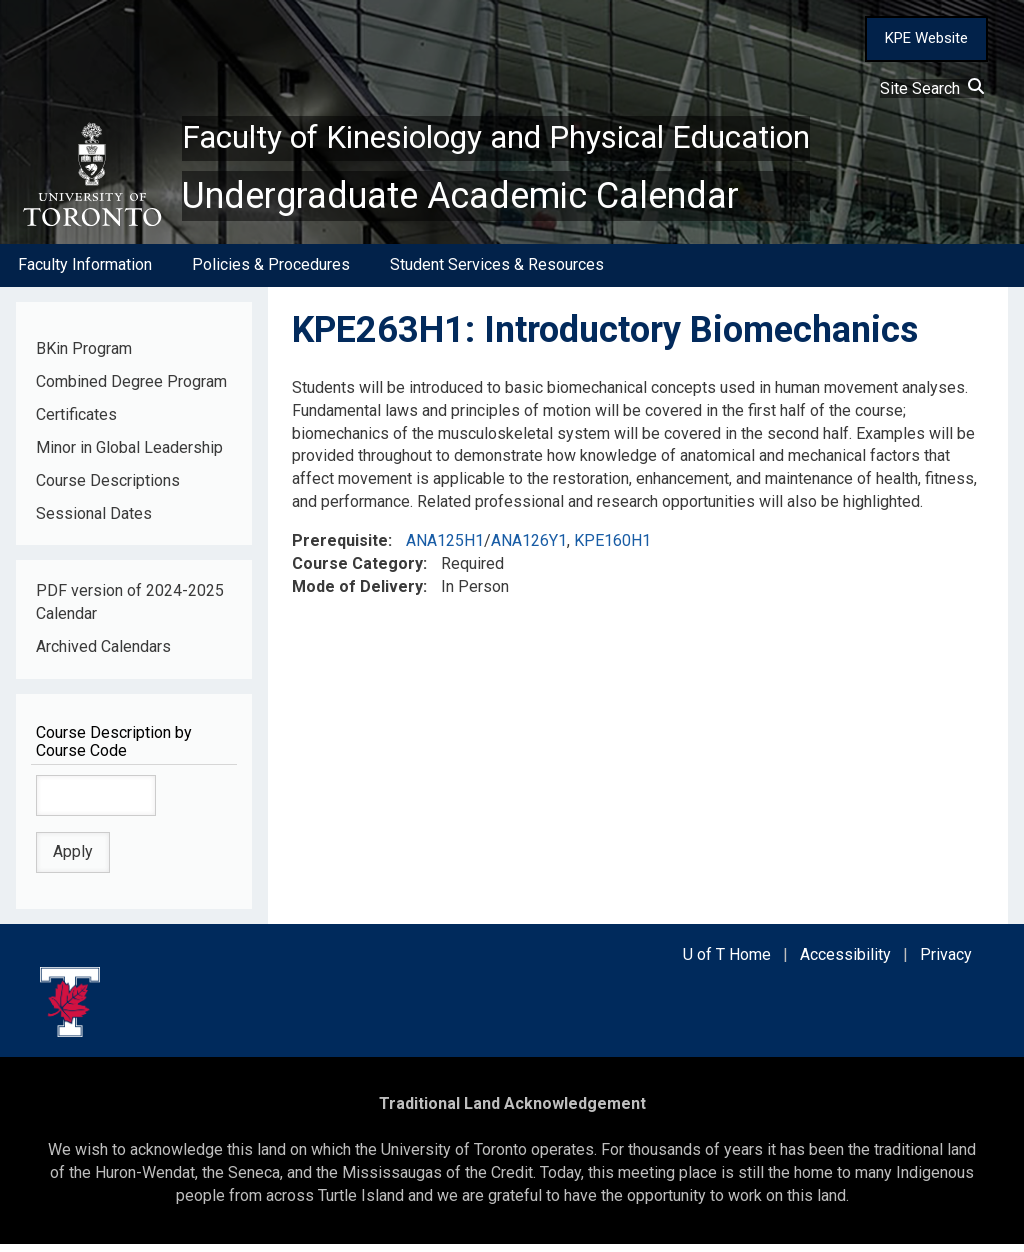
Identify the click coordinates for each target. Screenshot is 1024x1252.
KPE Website (926, 38)
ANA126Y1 (529, 548)
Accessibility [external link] (845, 962)
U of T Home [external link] (727, 962)
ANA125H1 (445, 548)
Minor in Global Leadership (129, 455)
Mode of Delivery (357, 594)
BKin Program (84, 356)
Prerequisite (340, 548)
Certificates (76, 422)
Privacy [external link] (946, 962)
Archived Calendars (103, 654)
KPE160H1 (612, 548)
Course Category (357, 571)
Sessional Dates (94, 521)
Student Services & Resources (497, 273)
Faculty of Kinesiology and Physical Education (547, 141)
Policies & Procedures (271, 273)
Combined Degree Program (131, 389)
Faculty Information (85, 273)
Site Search (932, 88)
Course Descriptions (108, 488)
